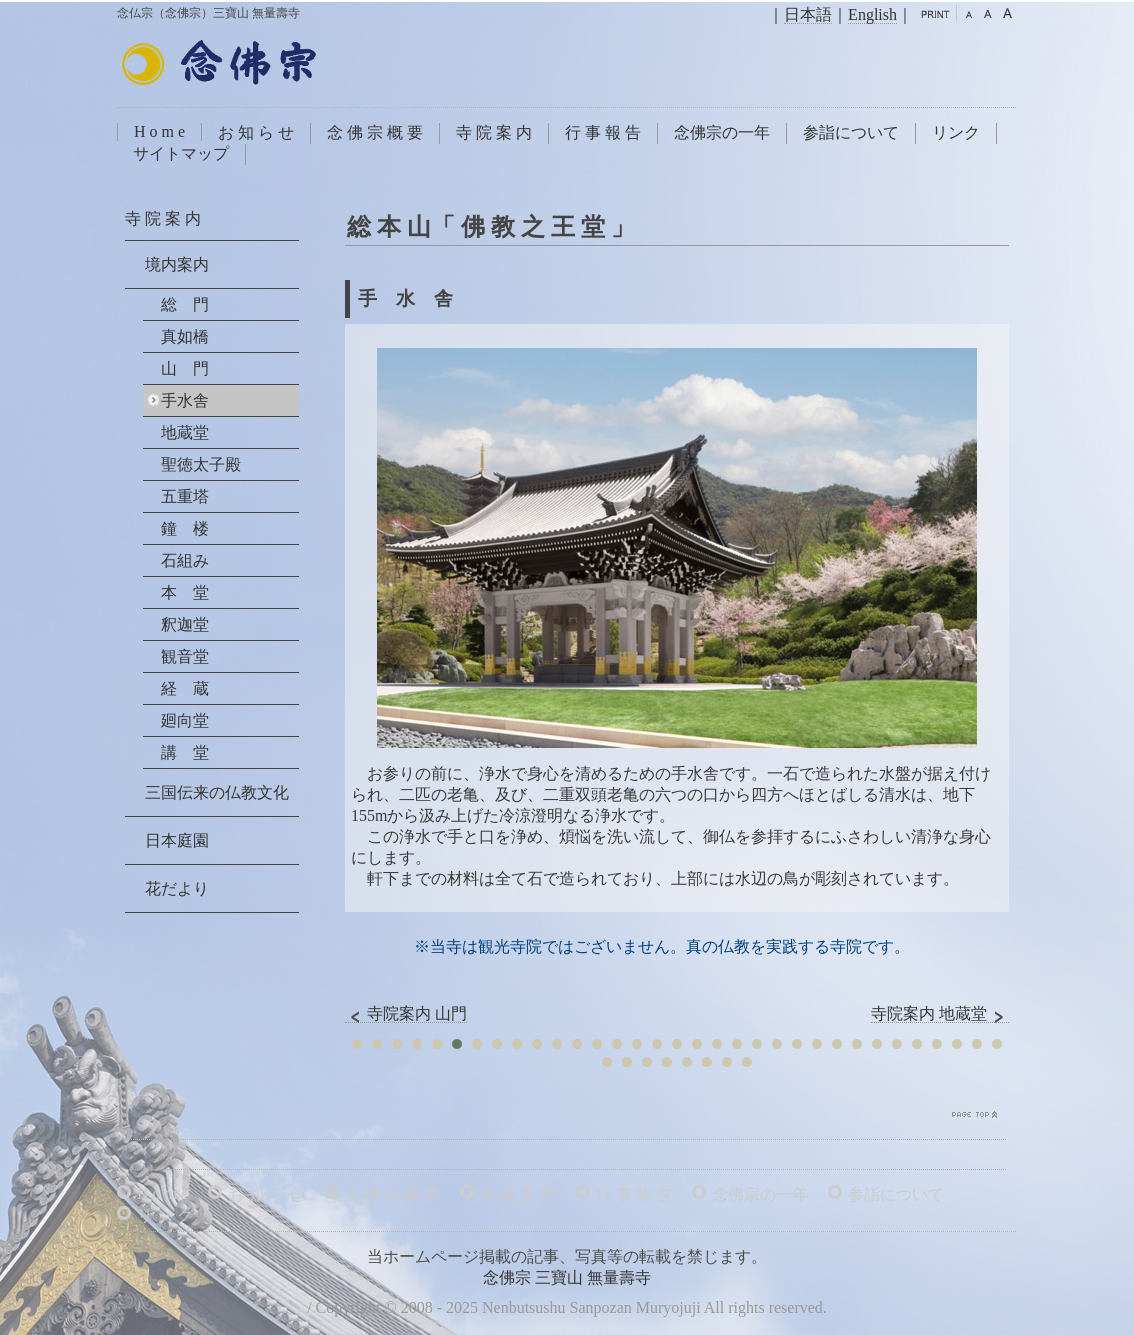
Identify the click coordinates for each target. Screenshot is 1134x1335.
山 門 (185, 368)
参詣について (851, 132)
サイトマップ (181, 153)
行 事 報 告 (603, 132)
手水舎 (185, 400)
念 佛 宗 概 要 (375, 132)
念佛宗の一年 (722, 132)
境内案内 (177, 264)
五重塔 (185, 496)
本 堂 (185, 592)
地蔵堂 (185, 432)
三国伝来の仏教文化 (217, 792)
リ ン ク (165, 1215)
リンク (956, 132)
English (872, 14)
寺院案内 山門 (406, 1014)
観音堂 (185, 656)
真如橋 (185, 336)
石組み (185, 560)
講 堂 (185, 752)
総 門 (185, 304)
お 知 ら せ (256, 132)
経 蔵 (185, 688)
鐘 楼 (185, 528)
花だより (177, 888)
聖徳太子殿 (201, 464)
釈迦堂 (185, 624)
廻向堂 (185, 720)
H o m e (159, 131)
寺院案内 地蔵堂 (940, 1014)
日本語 (808, 14)
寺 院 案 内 (494, 132)
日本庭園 (177, 840)
